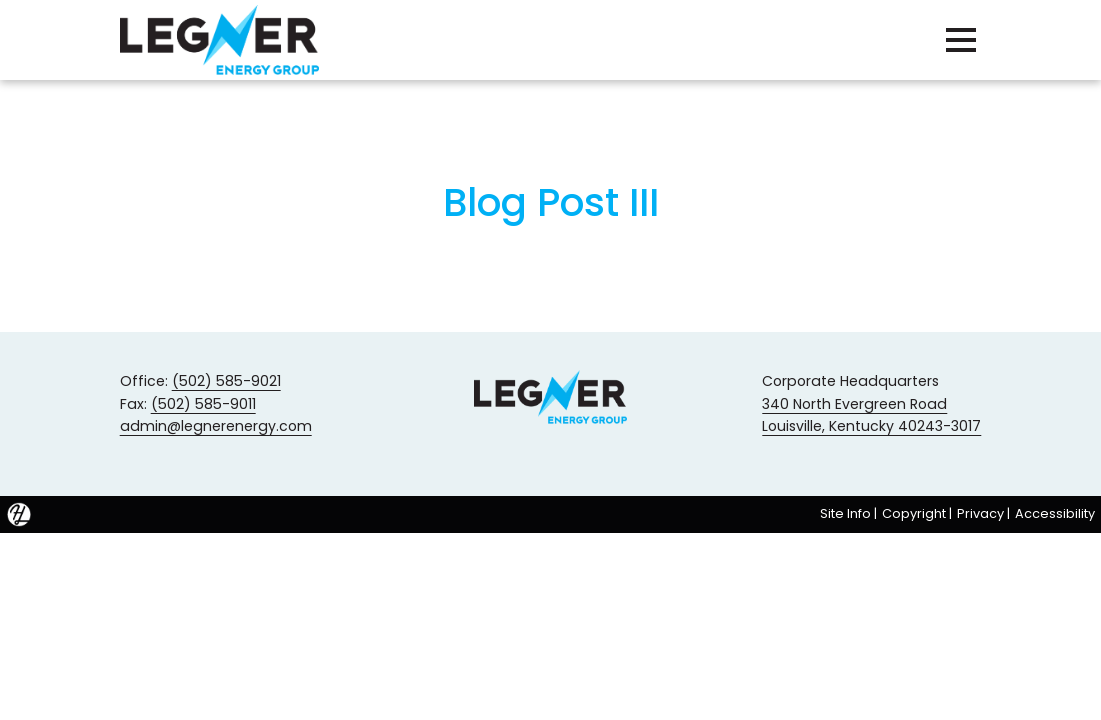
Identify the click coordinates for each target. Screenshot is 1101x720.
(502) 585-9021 (226, 381)
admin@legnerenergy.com (216, 426)
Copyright (914, 513)
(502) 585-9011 (203, 404)
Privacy (980, 513)
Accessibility (1055, 513)
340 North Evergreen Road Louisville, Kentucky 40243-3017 (871, 415)
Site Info (845, 513)
